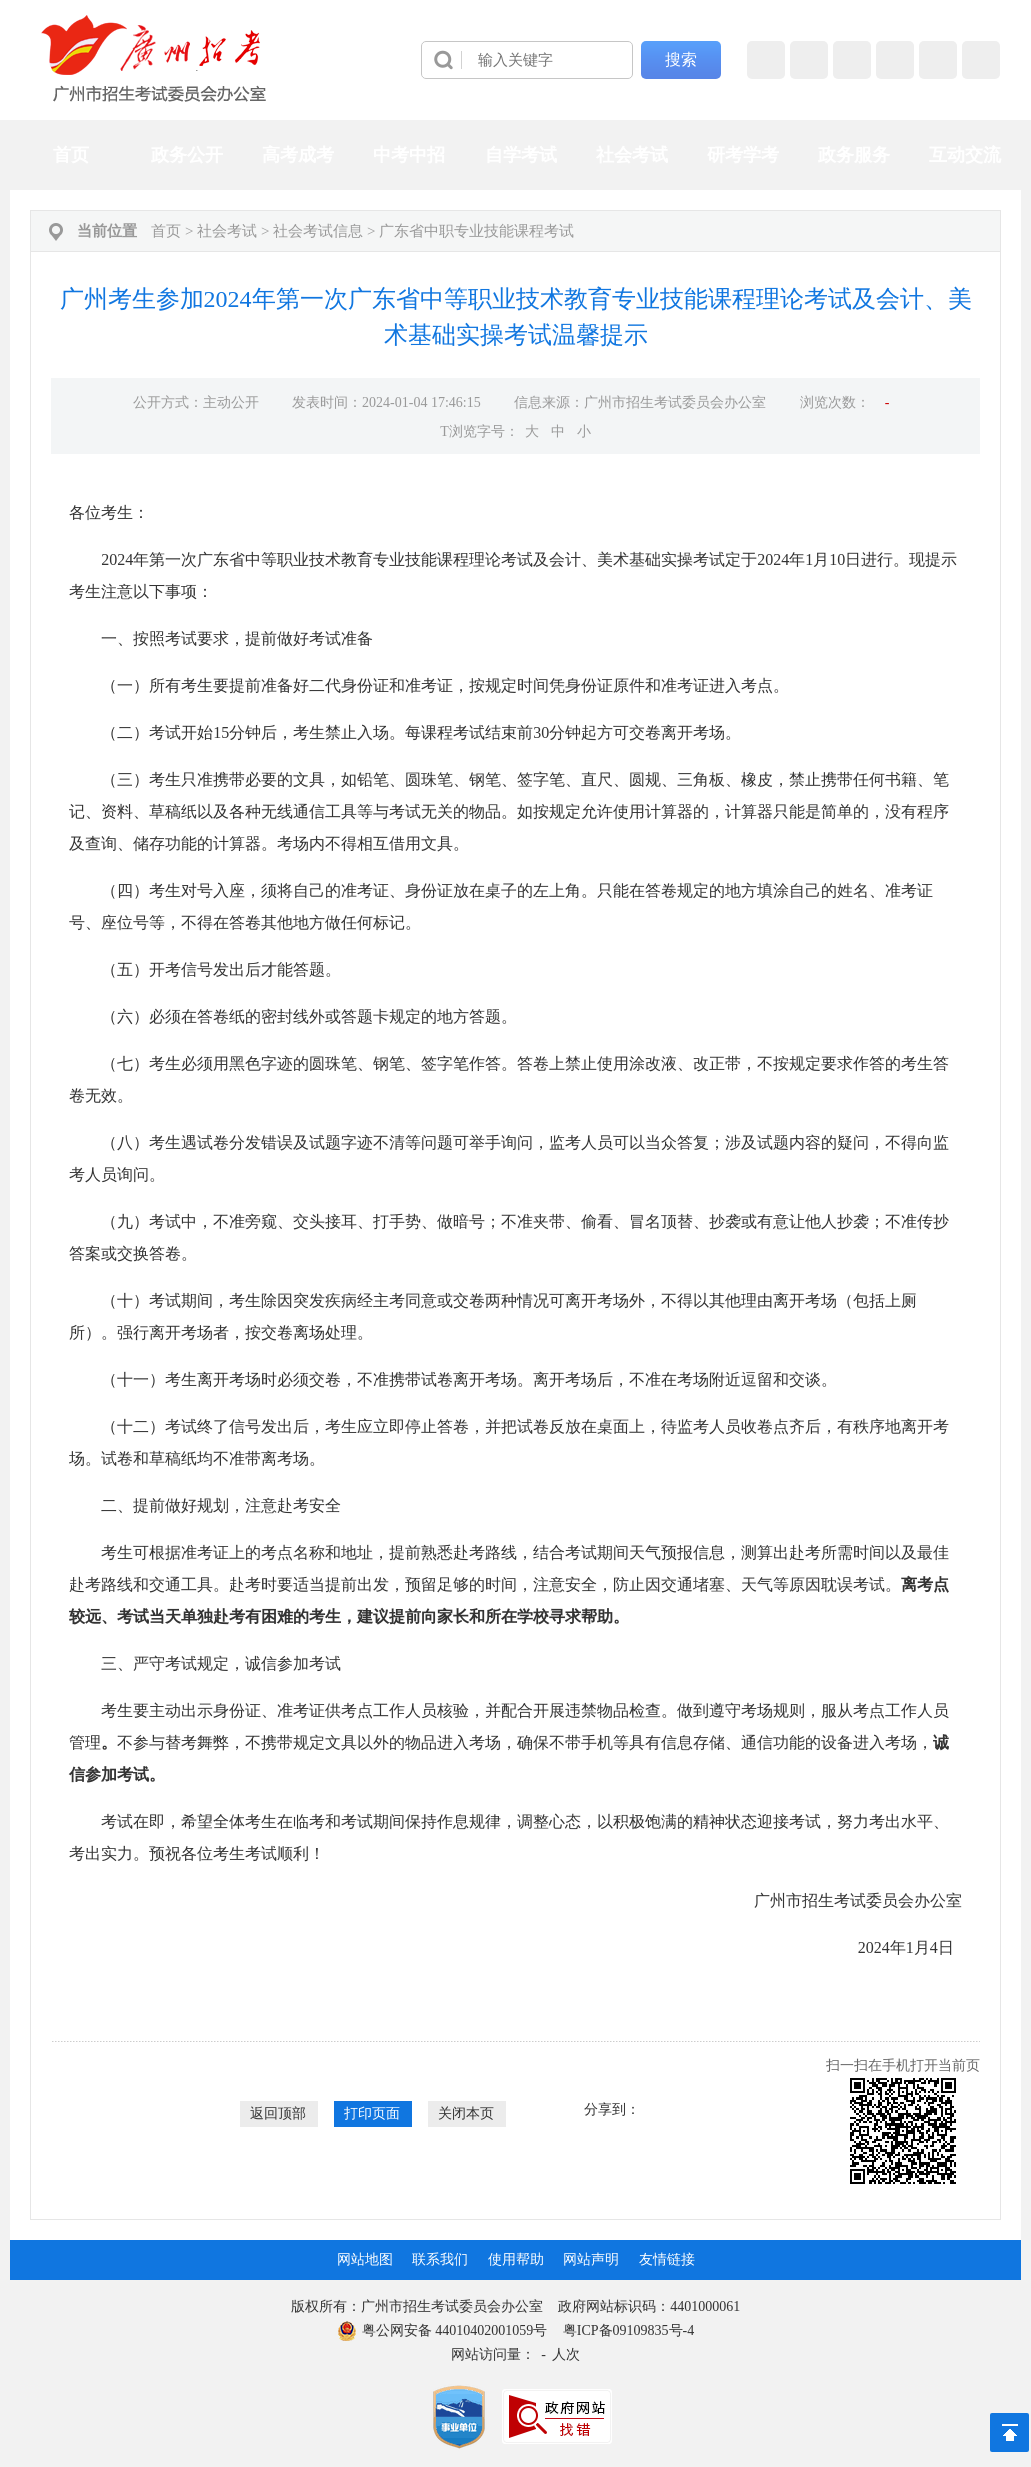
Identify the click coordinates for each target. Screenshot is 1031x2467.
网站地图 (365, 2259)
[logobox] (154, 58)
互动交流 (965, 155)
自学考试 (521, 155)
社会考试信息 (318, 231)
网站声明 (591, 2259)
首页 (71, 155)
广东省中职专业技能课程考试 (476, 231)
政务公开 (187, 155)
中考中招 (409, 155)
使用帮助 (516, 2259)
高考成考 (298, 155)
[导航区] (515, 60)
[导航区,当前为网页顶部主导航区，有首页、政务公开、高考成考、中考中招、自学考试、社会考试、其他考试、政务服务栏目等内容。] (515, 155)
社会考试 (632, 155)
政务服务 (854, 155)
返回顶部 (278, 2113)
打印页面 (372, 2113)
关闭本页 (466, 2113)
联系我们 (440, 2259)
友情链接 (667, 2259)
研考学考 (743, 155)
